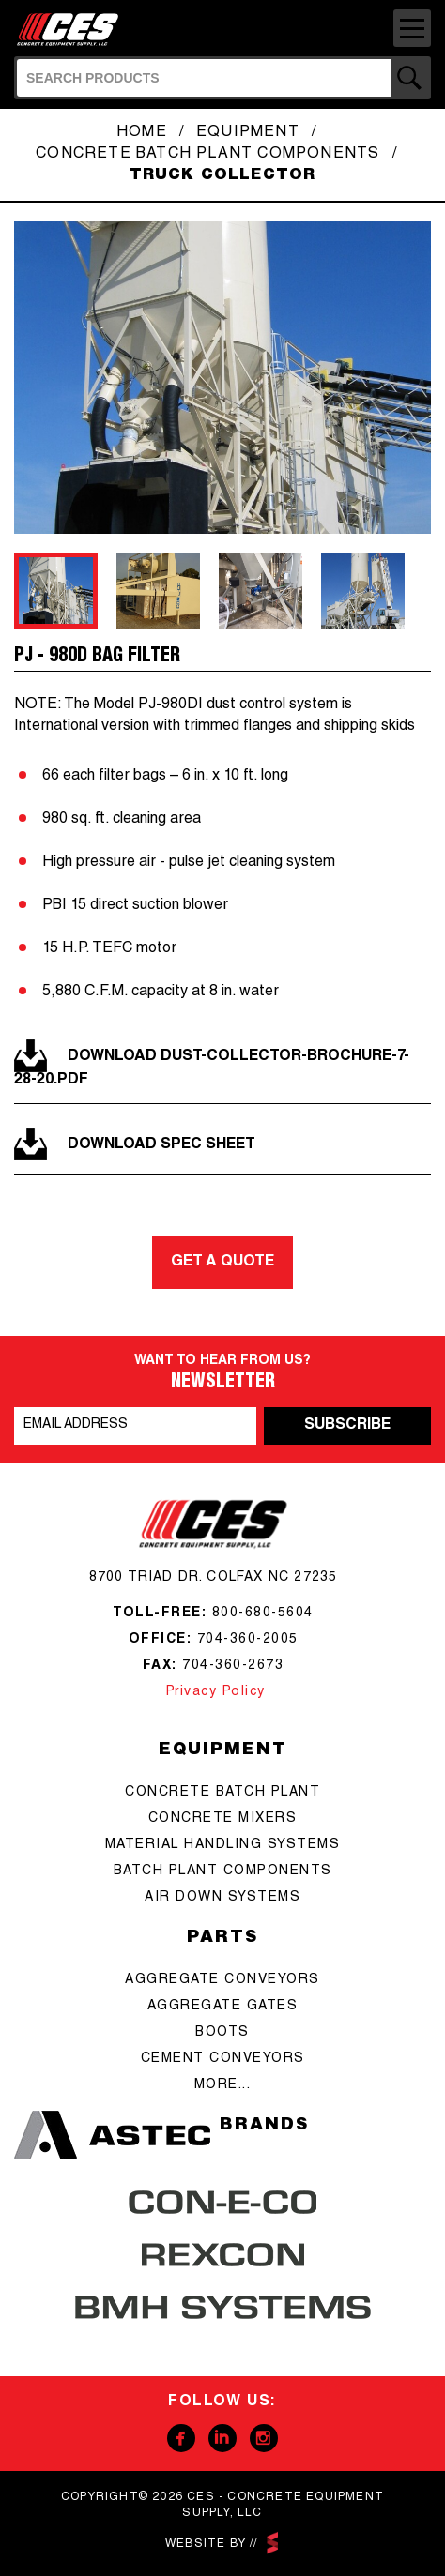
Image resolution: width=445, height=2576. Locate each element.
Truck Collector (223, 176)
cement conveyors (223, 2059)
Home (141, 133)
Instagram (264, 2438)
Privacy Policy (213, 1692)
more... (223, 2085)
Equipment (247, 133)
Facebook (181, 2438)
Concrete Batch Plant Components (207, 154)
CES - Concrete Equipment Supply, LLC (73, 25)
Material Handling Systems (223, 1845)
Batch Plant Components (223, 1871)
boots (222, 2032)
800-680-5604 (263, 1613)
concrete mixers (223, 1819)
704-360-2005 (248, 1639)
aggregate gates (223, 2006)
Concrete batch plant (222, 1792)
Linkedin (222, 2438)
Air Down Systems (222, 1897)
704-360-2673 (233, 1666)
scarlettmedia (272, 2542)
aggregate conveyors (222, 1980)
